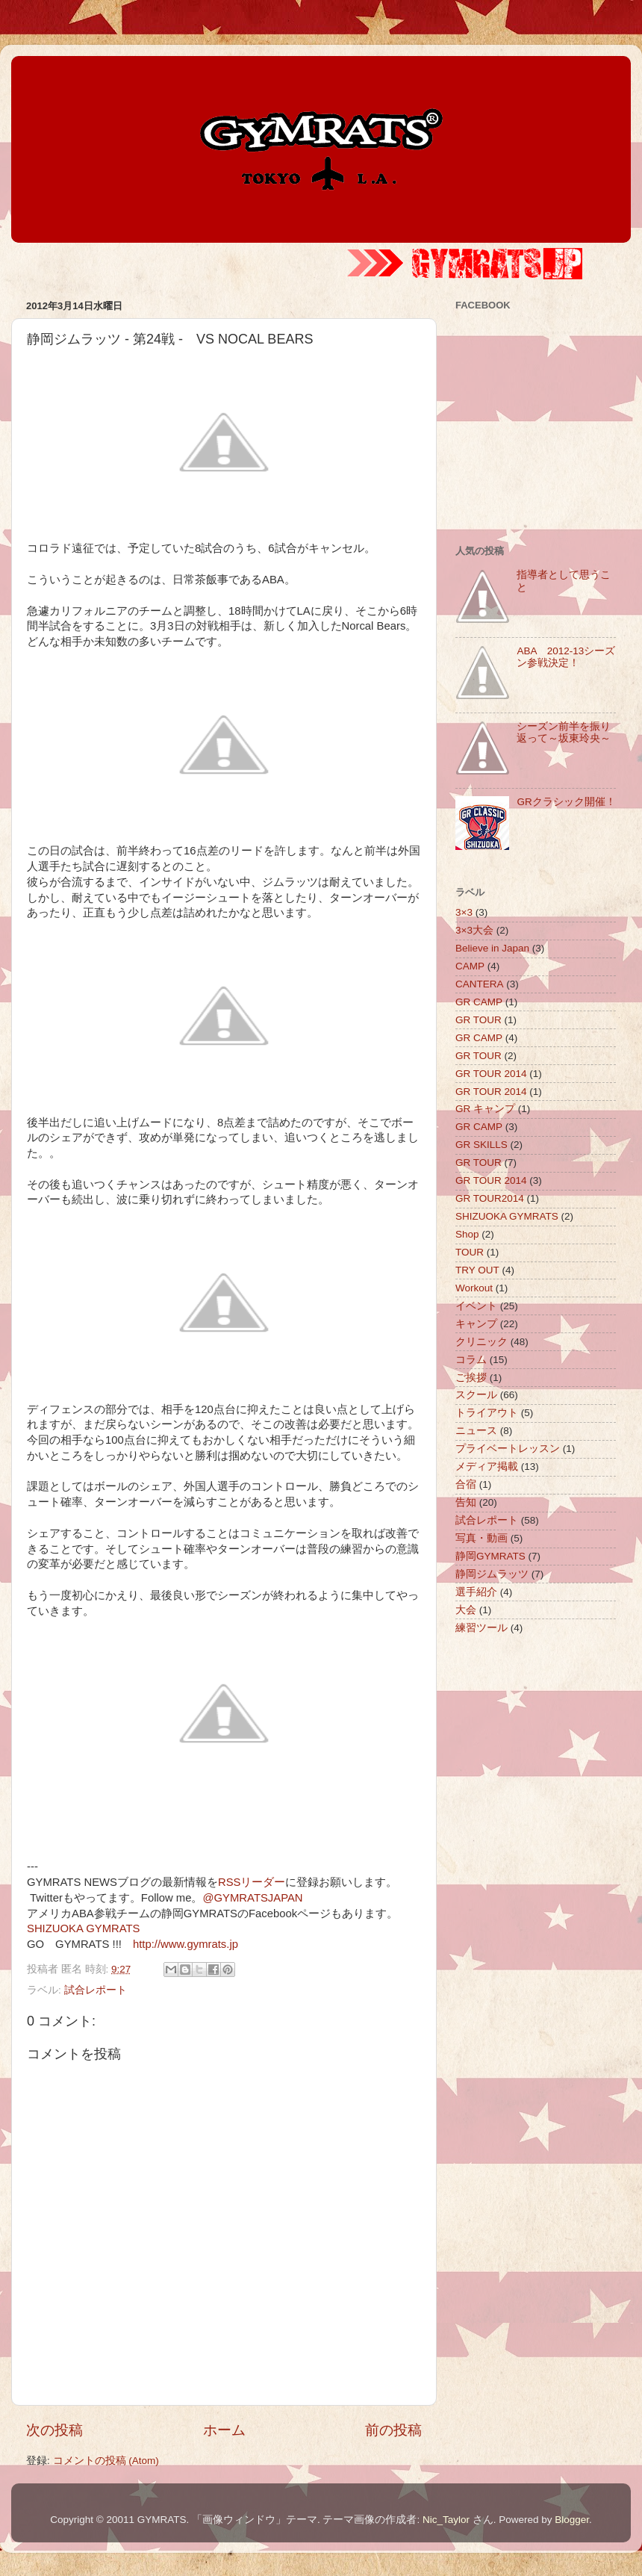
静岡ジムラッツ (492, 1574)
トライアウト (486, 1412)
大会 (465, 1610)
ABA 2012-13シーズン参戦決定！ (566, 656)
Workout (474, 1288)
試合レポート (95, 1990)
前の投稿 (393, 2430)
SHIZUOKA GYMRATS (83, 1928)
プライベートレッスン (507, 1448)
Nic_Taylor (446, 2519)
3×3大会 (474, 930)
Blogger (572, 2519)
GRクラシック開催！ (566, 801)
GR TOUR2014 (489, 1198)
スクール (476, 1394)
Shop (467, 1234)
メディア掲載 (486, 1466)
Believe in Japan (492, 948)
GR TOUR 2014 (491, 1073)
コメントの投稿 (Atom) (106, 2460)
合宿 (465, 1484)
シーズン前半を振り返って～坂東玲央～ (564, 732)
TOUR (469, 1252)
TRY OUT (477, 1270)
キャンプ (476, 1323)
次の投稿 (54, 2430)
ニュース (476, 1430)
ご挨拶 (471, 1377)
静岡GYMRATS (490, 1556)
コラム (471, 1359)
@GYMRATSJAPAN (252, 1898)
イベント (476, 1306)
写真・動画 (481, 1538)
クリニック (481, 1341)
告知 (465, 1502)
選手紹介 (476, 1592)
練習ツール (481, 1627)
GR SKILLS (481, 1144)
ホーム (224, 2430)
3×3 (464, 912)
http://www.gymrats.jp (185, 1944)
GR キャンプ (485, 1108)
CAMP (469, 966)
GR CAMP (478, 1002)
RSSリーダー (252, 1882)
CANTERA (479, 984)
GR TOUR (478, 1019)
